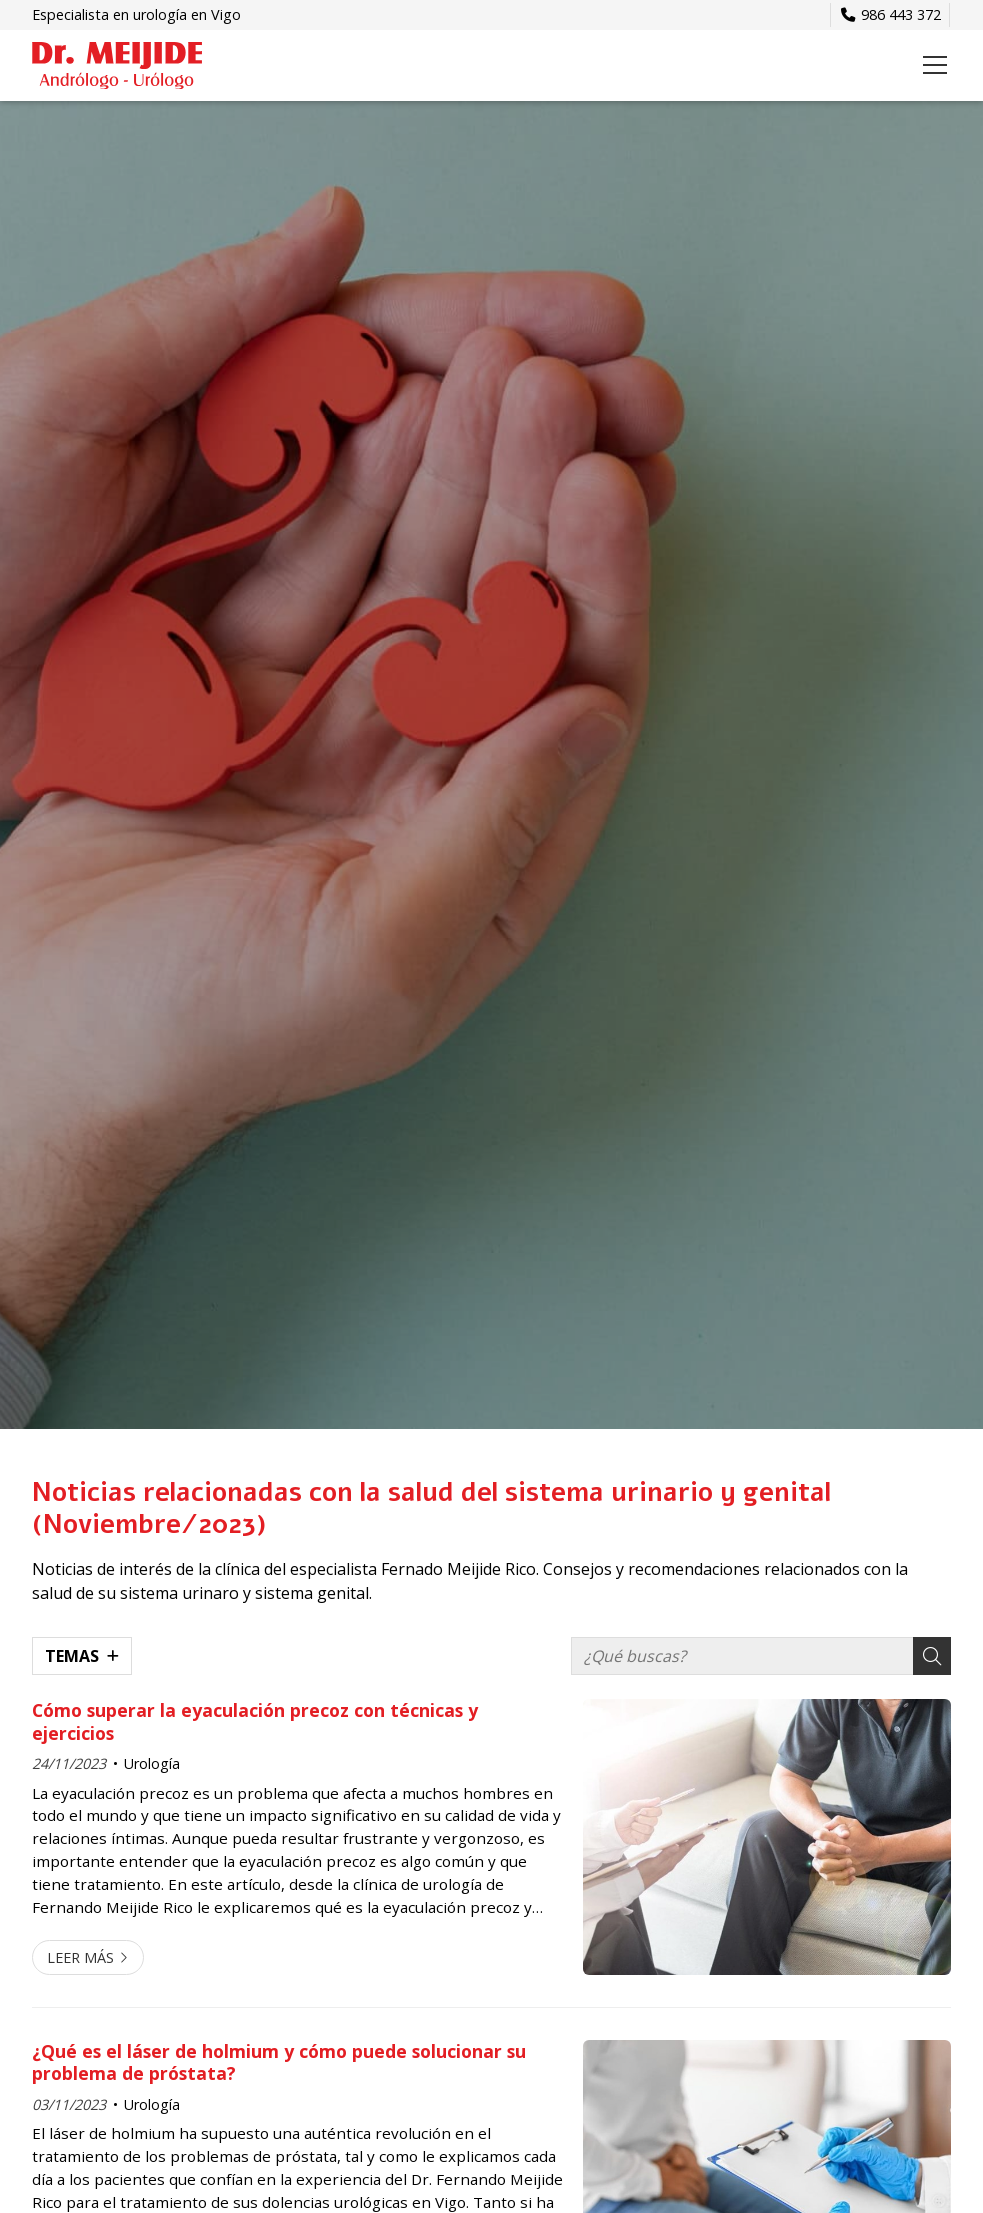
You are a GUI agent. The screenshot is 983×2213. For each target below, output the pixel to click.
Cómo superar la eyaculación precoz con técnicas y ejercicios (255, 1721)
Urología (152, 1763)
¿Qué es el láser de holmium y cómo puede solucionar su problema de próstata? (279, 2062)
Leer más (80, 1957)
